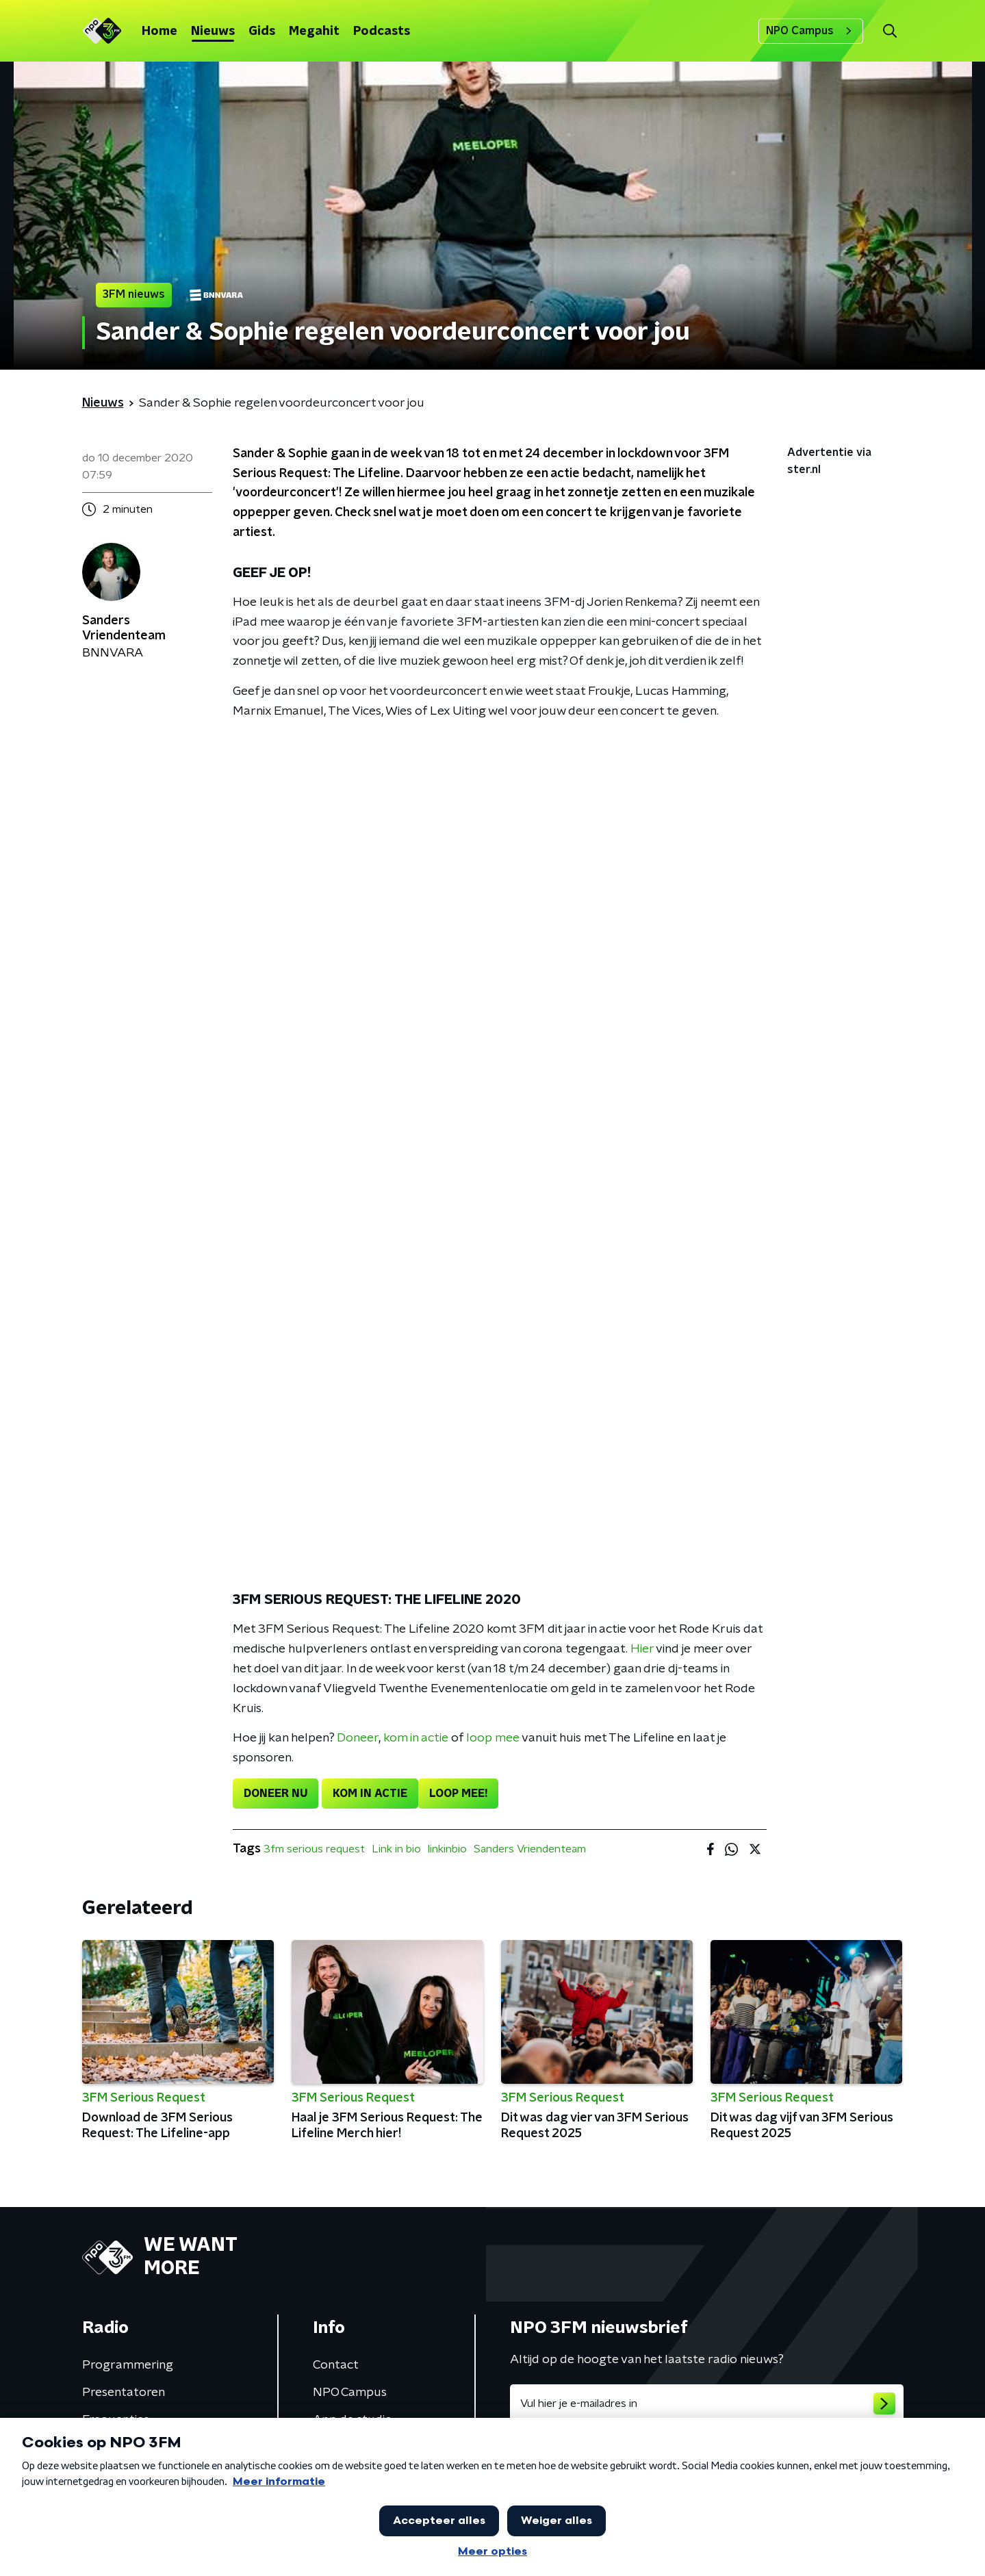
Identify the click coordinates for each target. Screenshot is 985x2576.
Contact (336, 2365)
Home (159, 31)
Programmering (127, 2365)
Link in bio (396, 1849)
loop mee (493, 1738)
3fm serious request (314, 1849)
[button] (890, 31)
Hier (642, 1649)
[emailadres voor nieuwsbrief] (707, 2403)
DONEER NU (275, 1793)
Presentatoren (123, 2392)
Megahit (314, 31)
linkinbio (447, 1849)
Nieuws (213, 31)
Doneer (358, 1738)
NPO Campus (811, 31)
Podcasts (381, 31)
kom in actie (415, 1738)
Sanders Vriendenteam (530, 1849)
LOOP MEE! (458, 1793)
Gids (261, 31)
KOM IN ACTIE (370, 1793)
